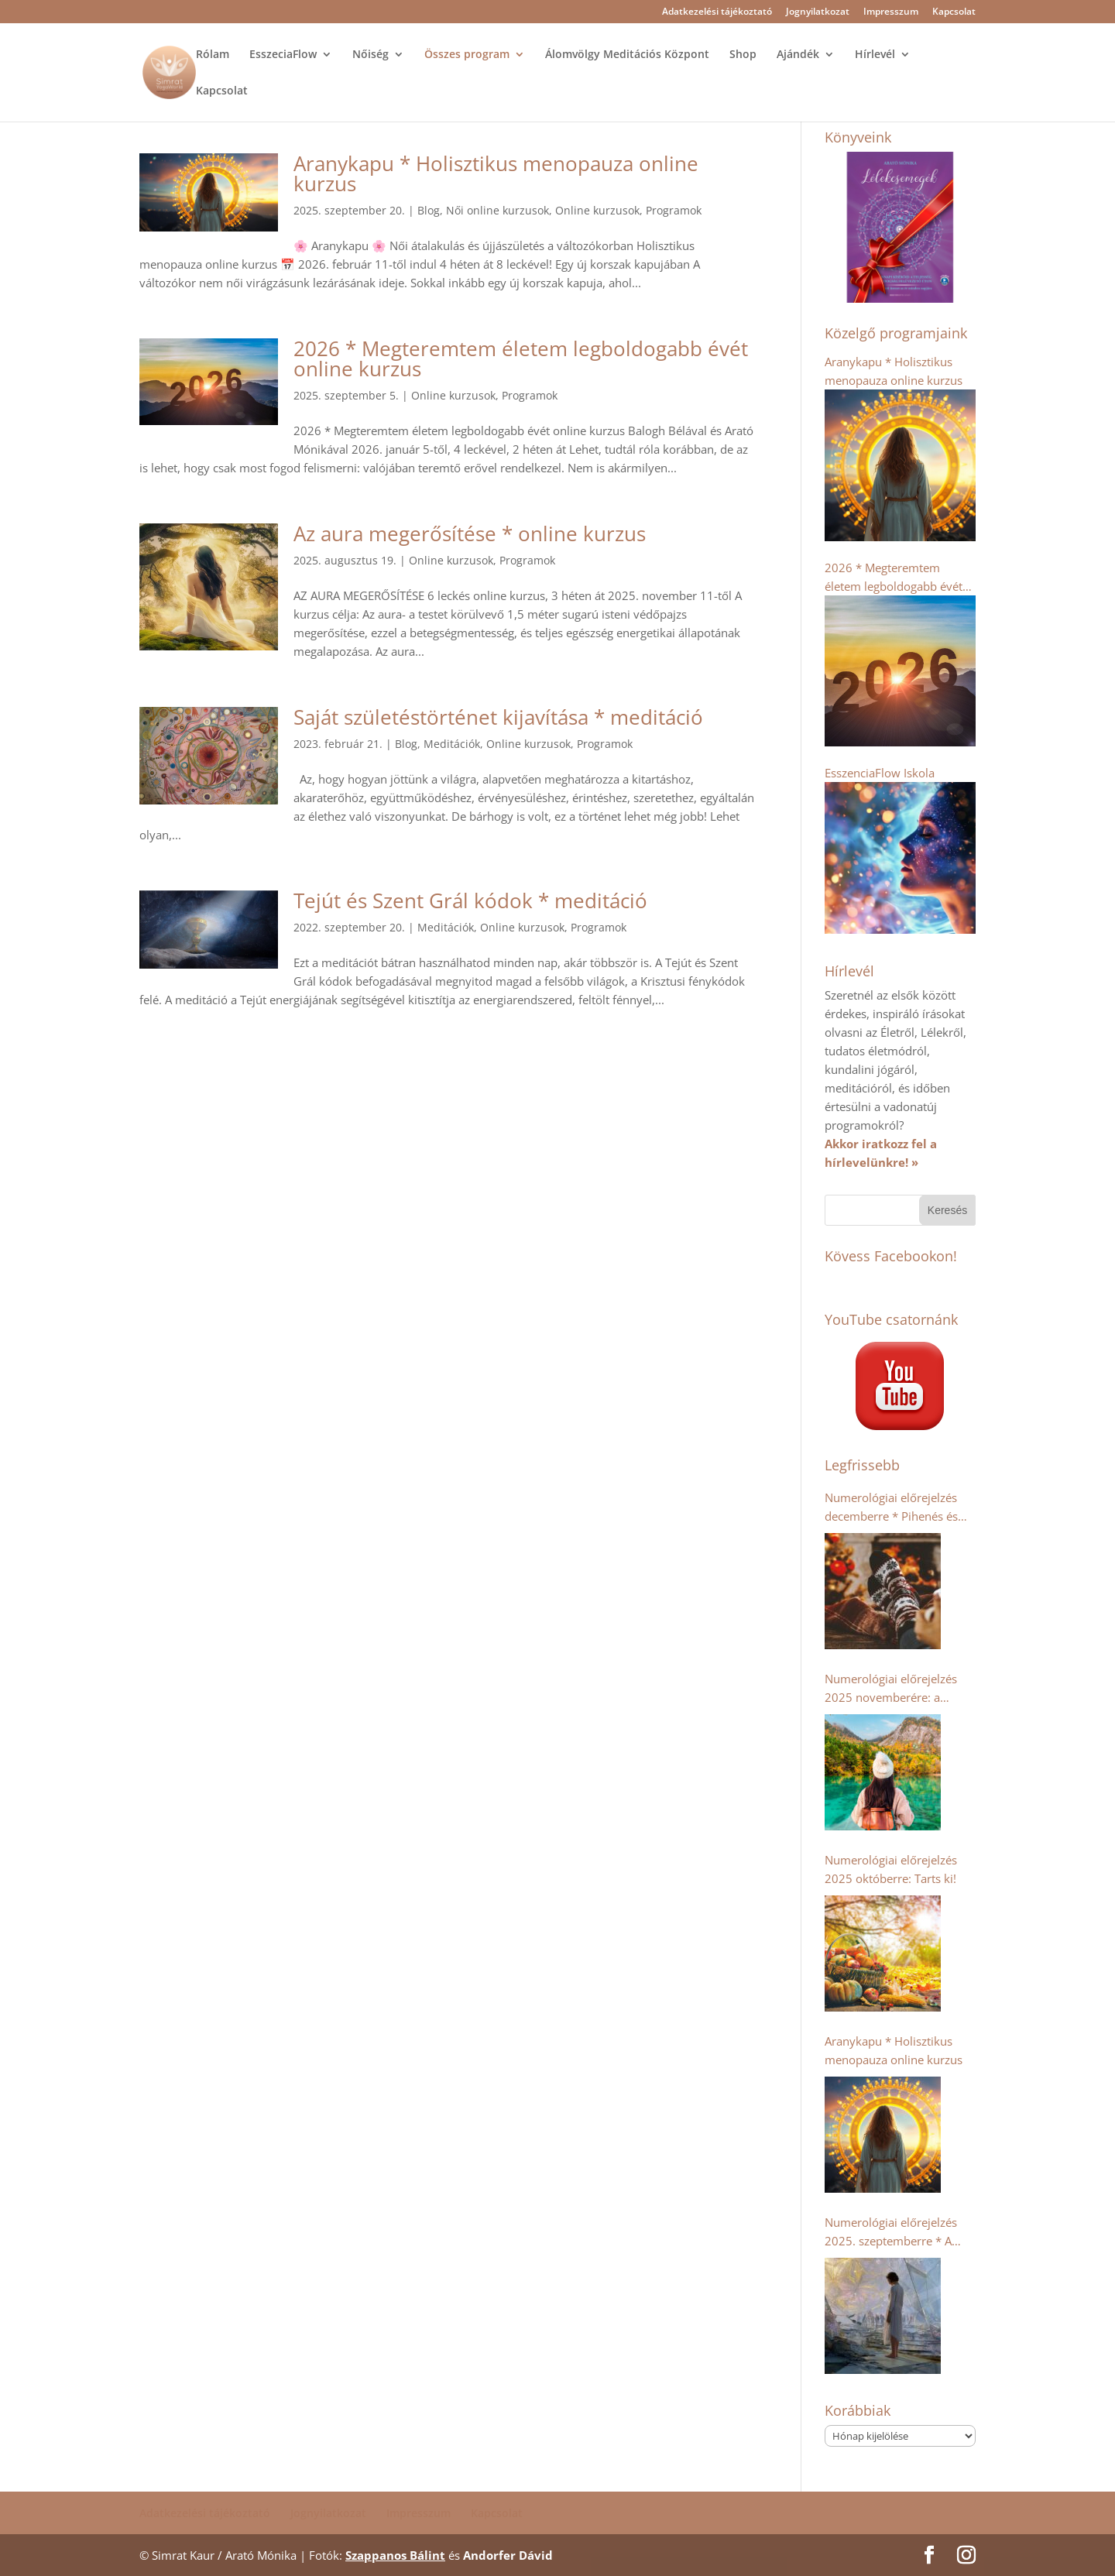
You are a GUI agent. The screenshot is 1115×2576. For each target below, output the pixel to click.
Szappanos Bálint (395, 2555)
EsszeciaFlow (283, 55)
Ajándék (798, 55)
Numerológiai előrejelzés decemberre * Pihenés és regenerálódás (891, 1507)
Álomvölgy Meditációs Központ (627, 55)
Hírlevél (875, 55)
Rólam (212, 55)
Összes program (466, 55)
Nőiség (370, 55)
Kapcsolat (954, 12)
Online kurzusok (597, 210)
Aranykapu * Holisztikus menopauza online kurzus (495, 173)
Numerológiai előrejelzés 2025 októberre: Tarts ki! (891, 1869)
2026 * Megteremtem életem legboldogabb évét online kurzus (520, 358)
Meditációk (452, 743)
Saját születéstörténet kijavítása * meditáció (498, 717)
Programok (674, 210)
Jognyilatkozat (817, 12)
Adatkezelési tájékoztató (717, 12)
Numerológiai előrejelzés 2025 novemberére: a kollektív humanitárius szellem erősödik (891, 1688)
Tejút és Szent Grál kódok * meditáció (470, 900)
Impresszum (890, 12)
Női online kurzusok (497, 210)
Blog (428, 210)
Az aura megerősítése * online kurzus (469, 533)
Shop (742, 55)
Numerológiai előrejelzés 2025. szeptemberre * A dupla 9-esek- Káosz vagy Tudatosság (892, 2232)
